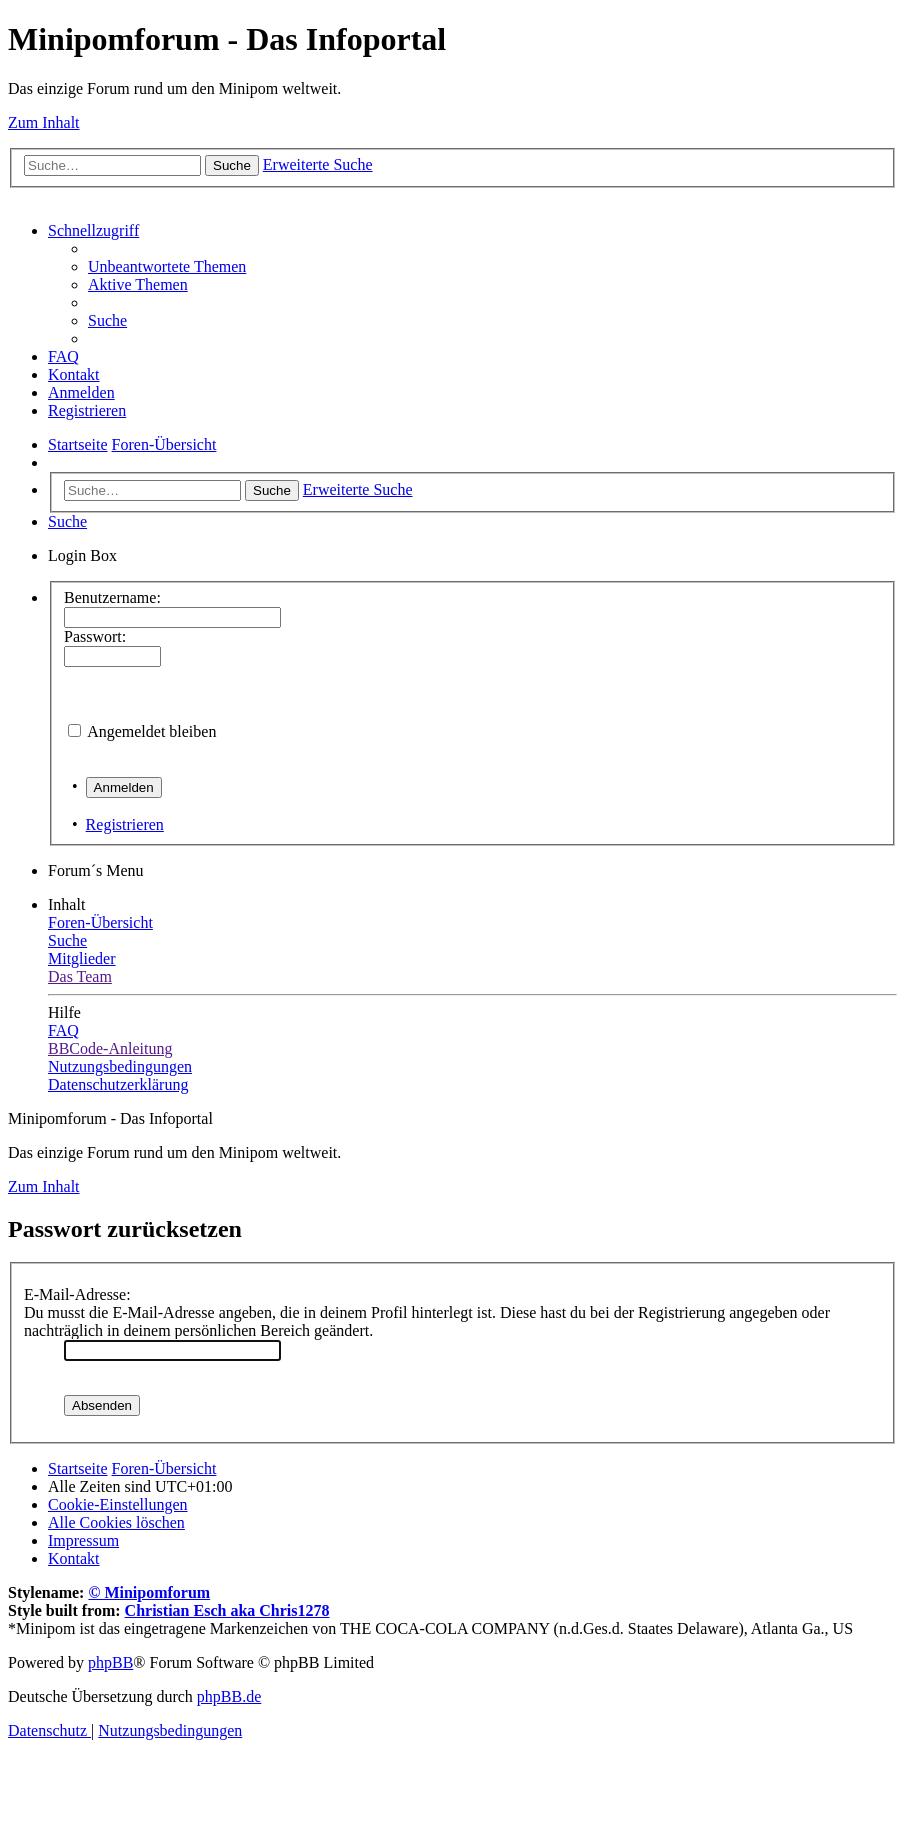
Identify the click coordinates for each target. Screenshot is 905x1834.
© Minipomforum (149, 1592)
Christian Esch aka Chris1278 (227, 1610)
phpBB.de (229, 1696)
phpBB (110, 1662)
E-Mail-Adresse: (77, 1294)
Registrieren (125, 824)
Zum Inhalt (44, 122)
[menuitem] (167, 266)
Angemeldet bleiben (151, 731)
